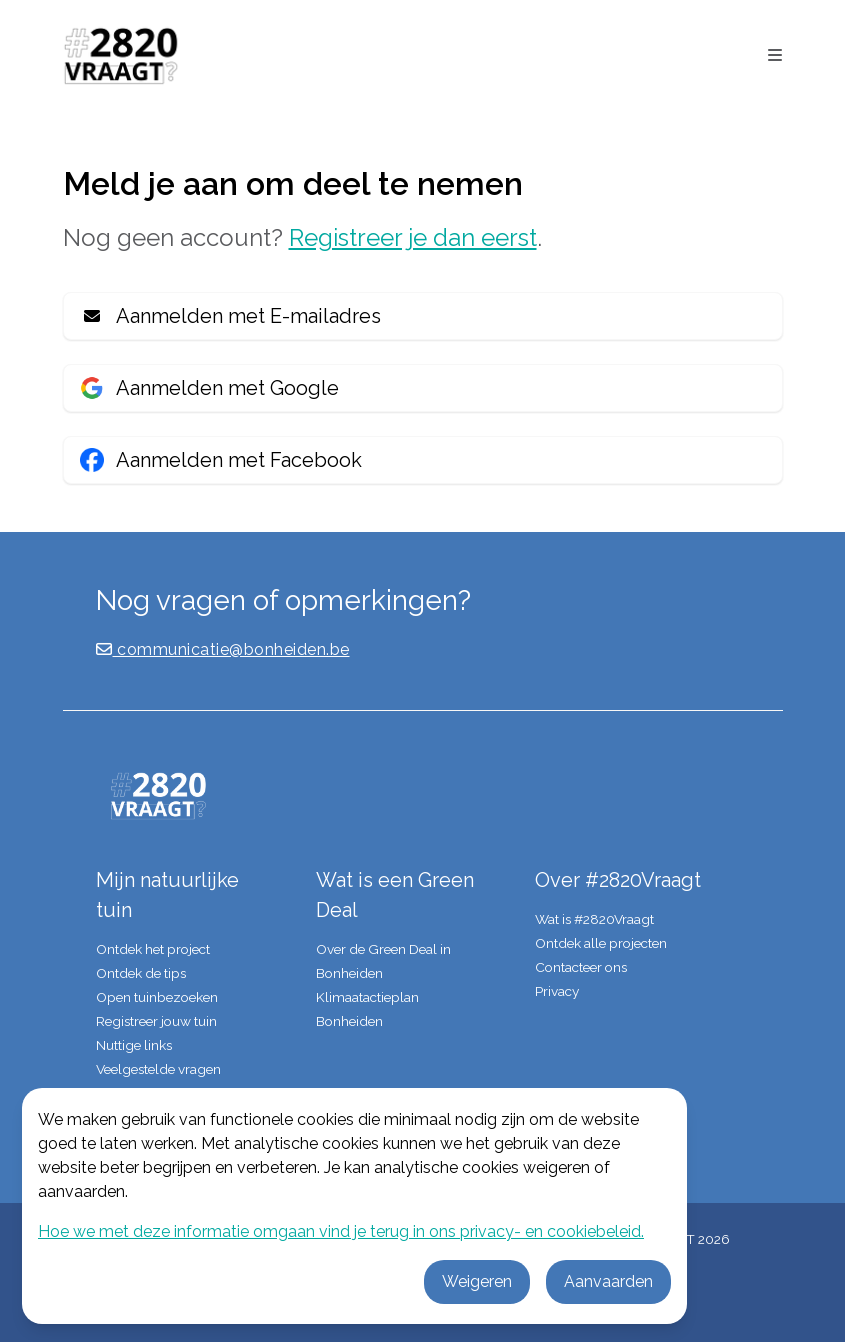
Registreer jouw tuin (156, 1021)
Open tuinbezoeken (157, 997)
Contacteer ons (581, 967)
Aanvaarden (608, 1281)
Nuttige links (134, 1045)
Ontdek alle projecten (601, 943)
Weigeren (477, 1281)
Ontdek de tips (141, 973)
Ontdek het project (153, 949)
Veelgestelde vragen (158, 1069)
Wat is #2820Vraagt (594, 919)
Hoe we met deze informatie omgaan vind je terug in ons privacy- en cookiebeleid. (341, 1231)
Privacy (557, 991)
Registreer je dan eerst (413, 237)
